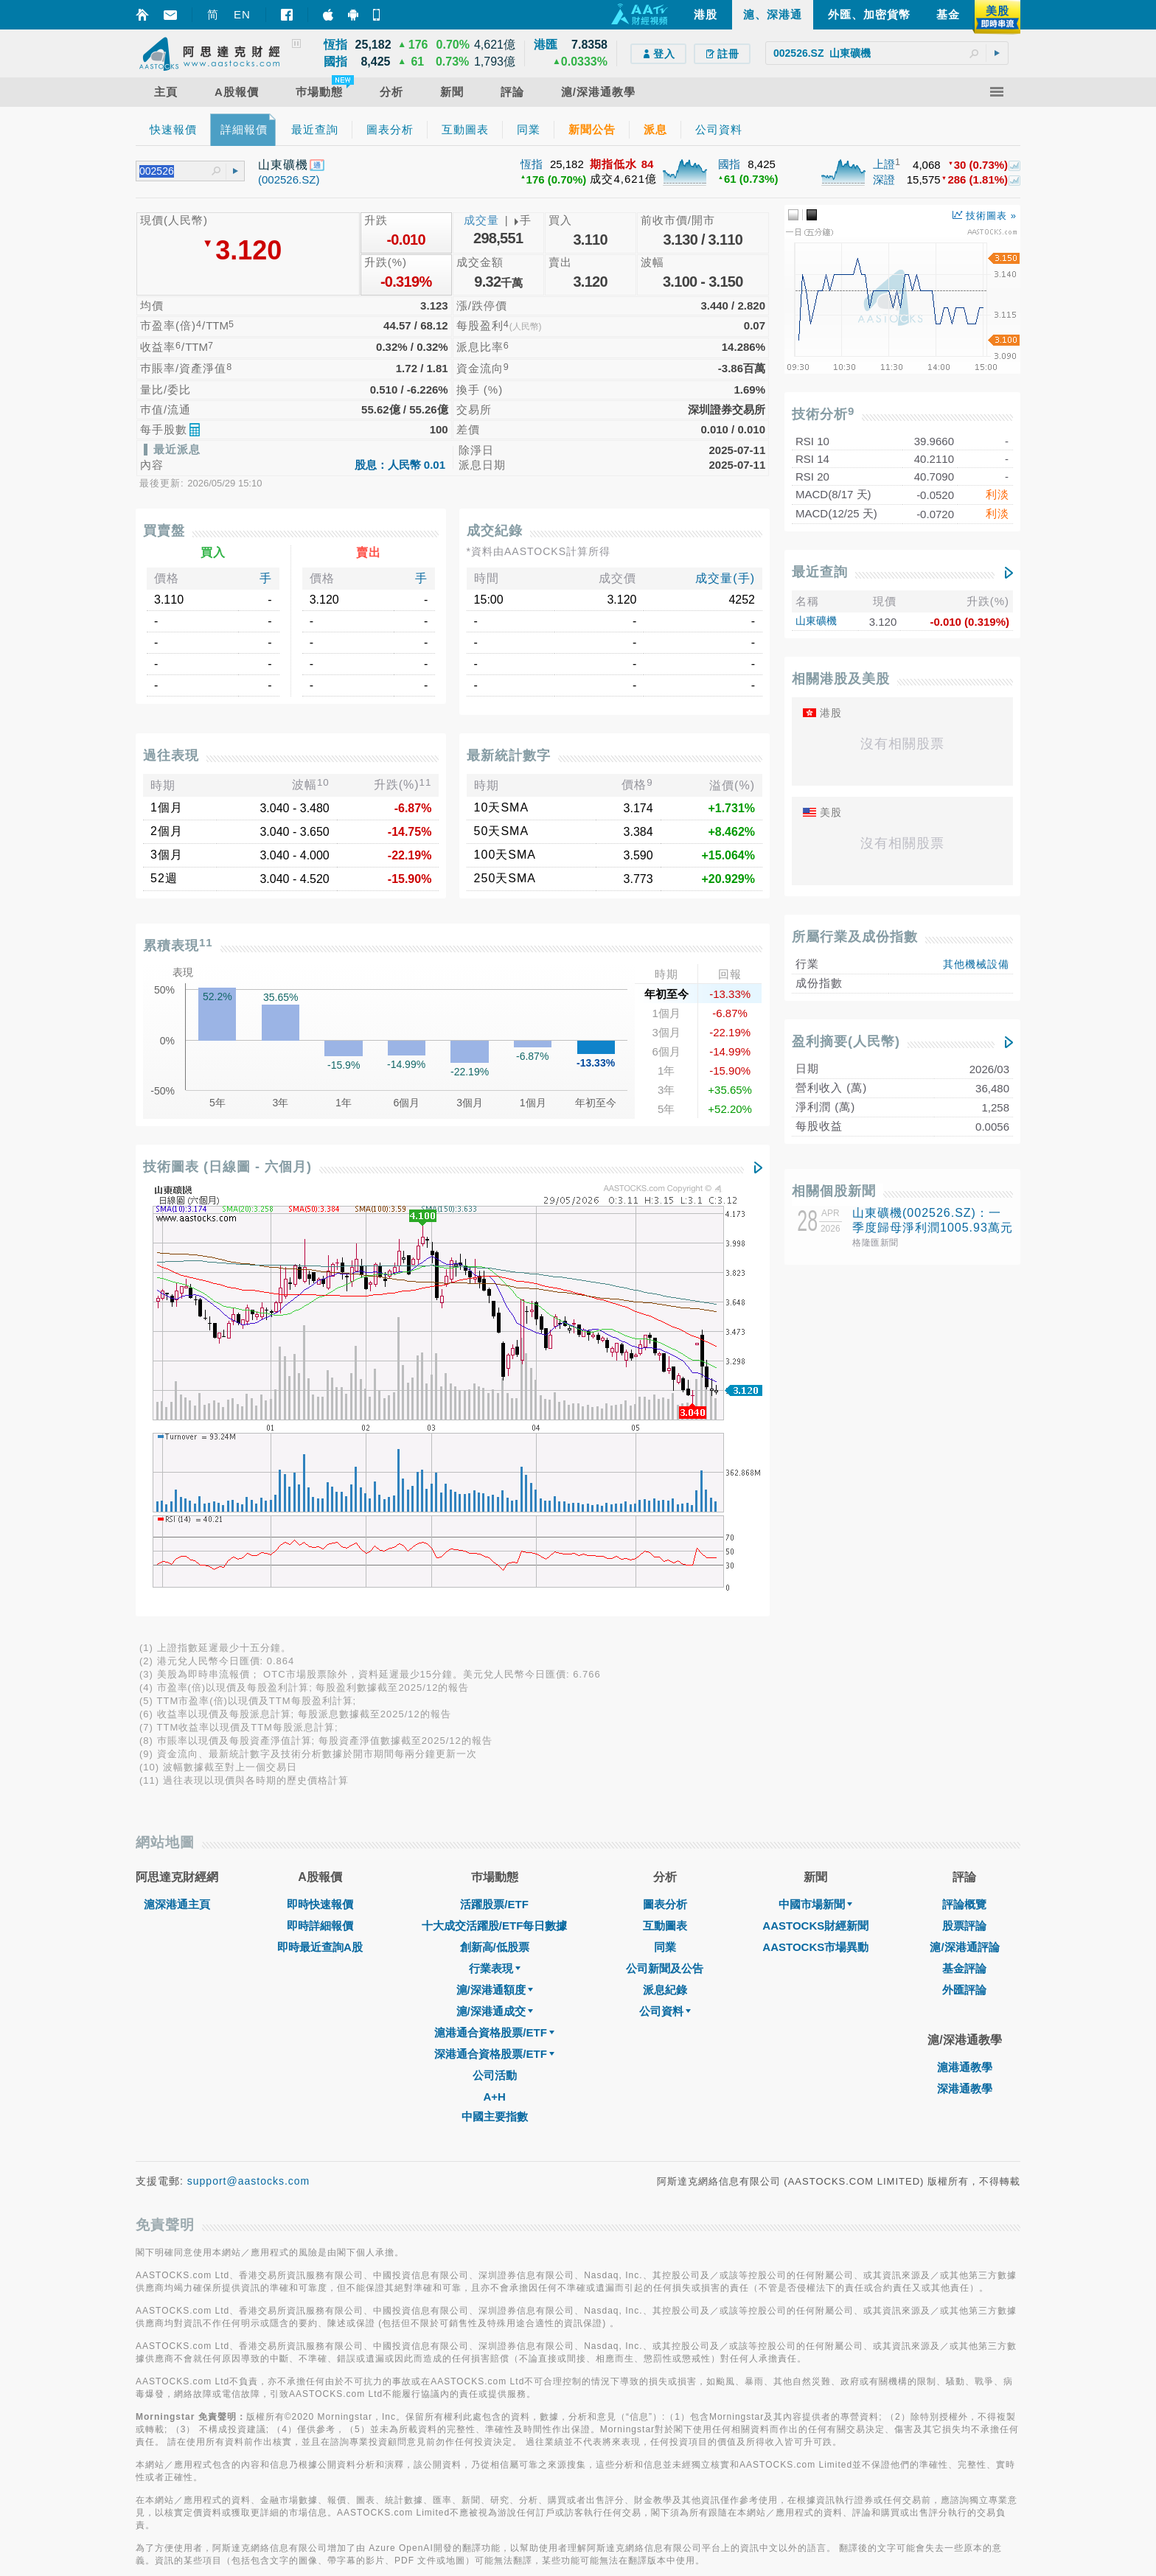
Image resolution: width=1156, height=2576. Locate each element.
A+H (494, 1684)
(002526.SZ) (288, 179)
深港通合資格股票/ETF (494, 1641)
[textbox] (887, 53)
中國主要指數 (495, 1703)
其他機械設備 (976, 964)
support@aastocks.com (248, 1768)
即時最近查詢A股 (320, 1534)
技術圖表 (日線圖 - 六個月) (227, 1166)
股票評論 (964, 1513)
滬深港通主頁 (177, 1491)
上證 (884, 164)
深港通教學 (964, 1675)
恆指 (531, 164)
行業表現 (494, 1555)
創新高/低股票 (494, 1534)
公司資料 (665, 1598)
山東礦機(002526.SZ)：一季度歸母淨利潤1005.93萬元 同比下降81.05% (932, 1228)
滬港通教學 (964, 1654)
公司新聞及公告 (664, 1555)
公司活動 (495, 1662)
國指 (729, 164)
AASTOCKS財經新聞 (815, 1513)
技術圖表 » (985, 215)
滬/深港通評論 (964, 1534)
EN (242, 14)
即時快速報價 (320, 1491)
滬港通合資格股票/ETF (494, 1619)
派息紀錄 (665, 1577)
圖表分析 (665, 1491)
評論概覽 (964, 1491)
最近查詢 (820, 572)
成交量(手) (725, 578)
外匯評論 (964, 1577)
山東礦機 (816, 620)
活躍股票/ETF (494, 1491)
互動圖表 (665, 1513)
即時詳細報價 (320, 1513)
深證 (884, 179)
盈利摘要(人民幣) (846, 1041)
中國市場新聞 (815, 1491)
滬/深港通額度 (494, 1577)
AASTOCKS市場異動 (815, 1534)
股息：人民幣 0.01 (400, 464)
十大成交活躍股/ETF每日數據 (495, 1513)
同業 (665, 1534)
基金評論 (964, 1555)
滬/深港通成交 (494, 1598)
